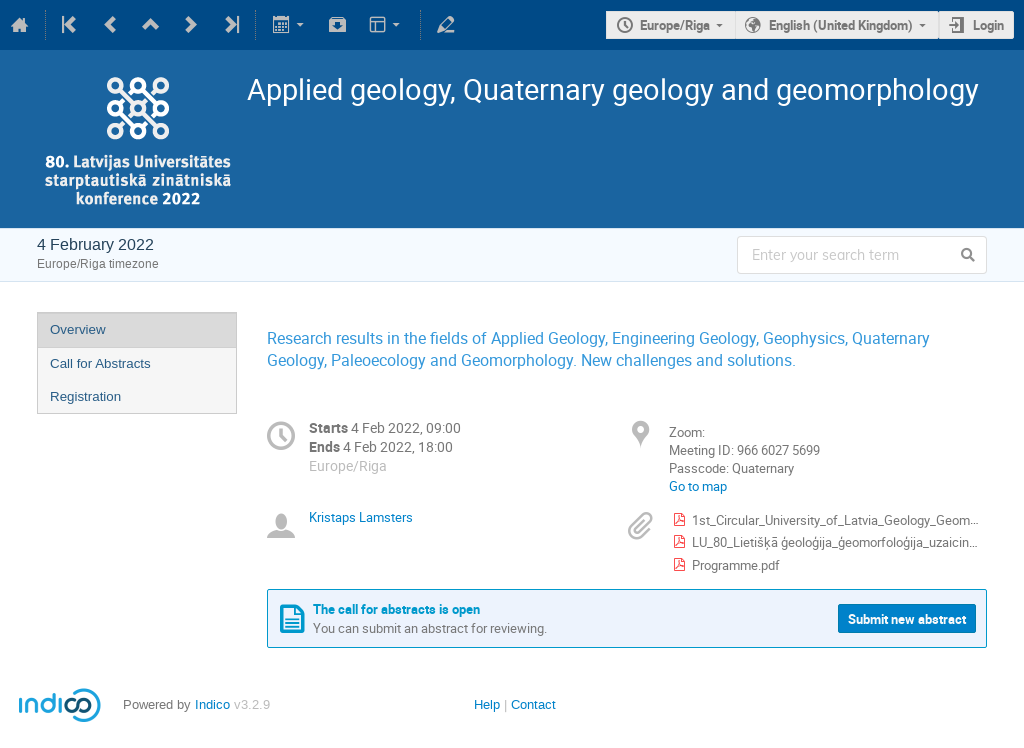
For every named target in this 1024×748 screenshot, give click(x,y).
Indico (212, 704)
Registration (85, 396)
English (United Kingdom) (841, 25)
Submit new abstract (907, 619)
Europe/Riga (675, 25)
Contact (533, 704)
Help (487, 704)
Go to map (698, 486)
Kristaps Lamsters (361, 517)
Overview (78, 329)
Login (988, 25)
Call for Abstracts (100, 363)
